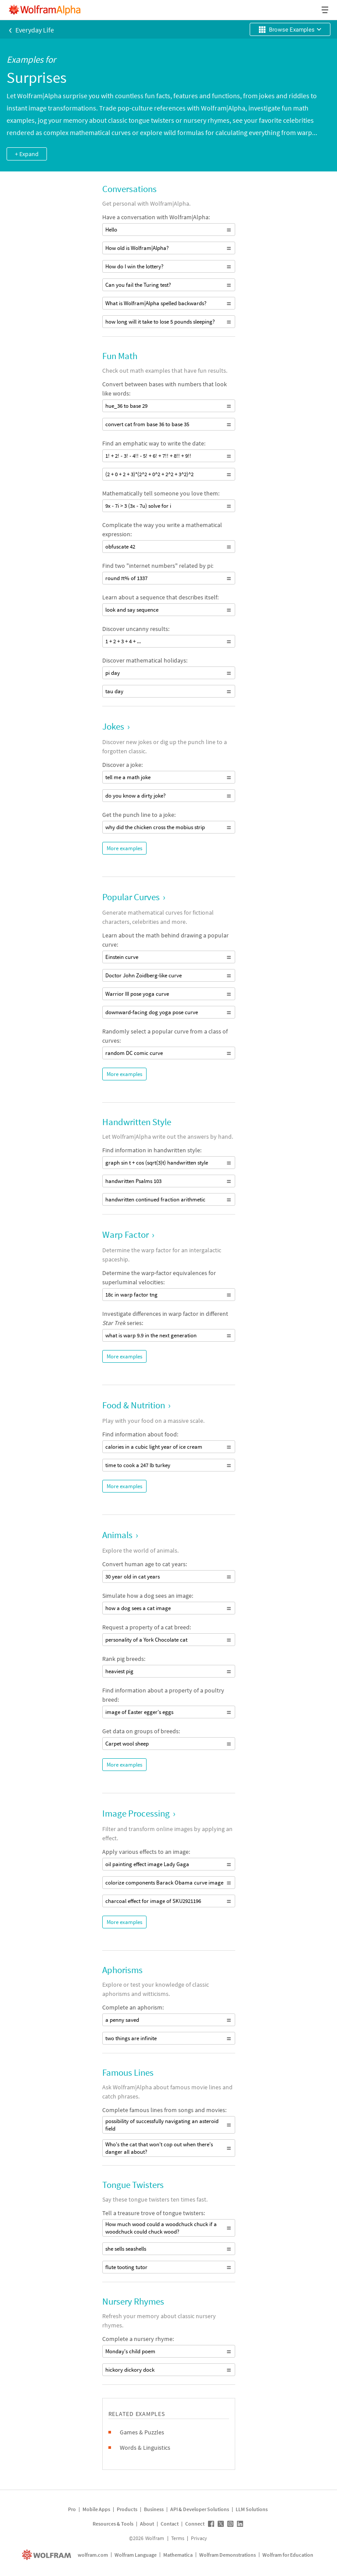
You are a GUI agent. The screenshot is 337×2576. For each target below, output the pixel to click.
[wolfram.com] (48, 2555)
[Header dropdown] (325, 10)
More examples (124, 848)
